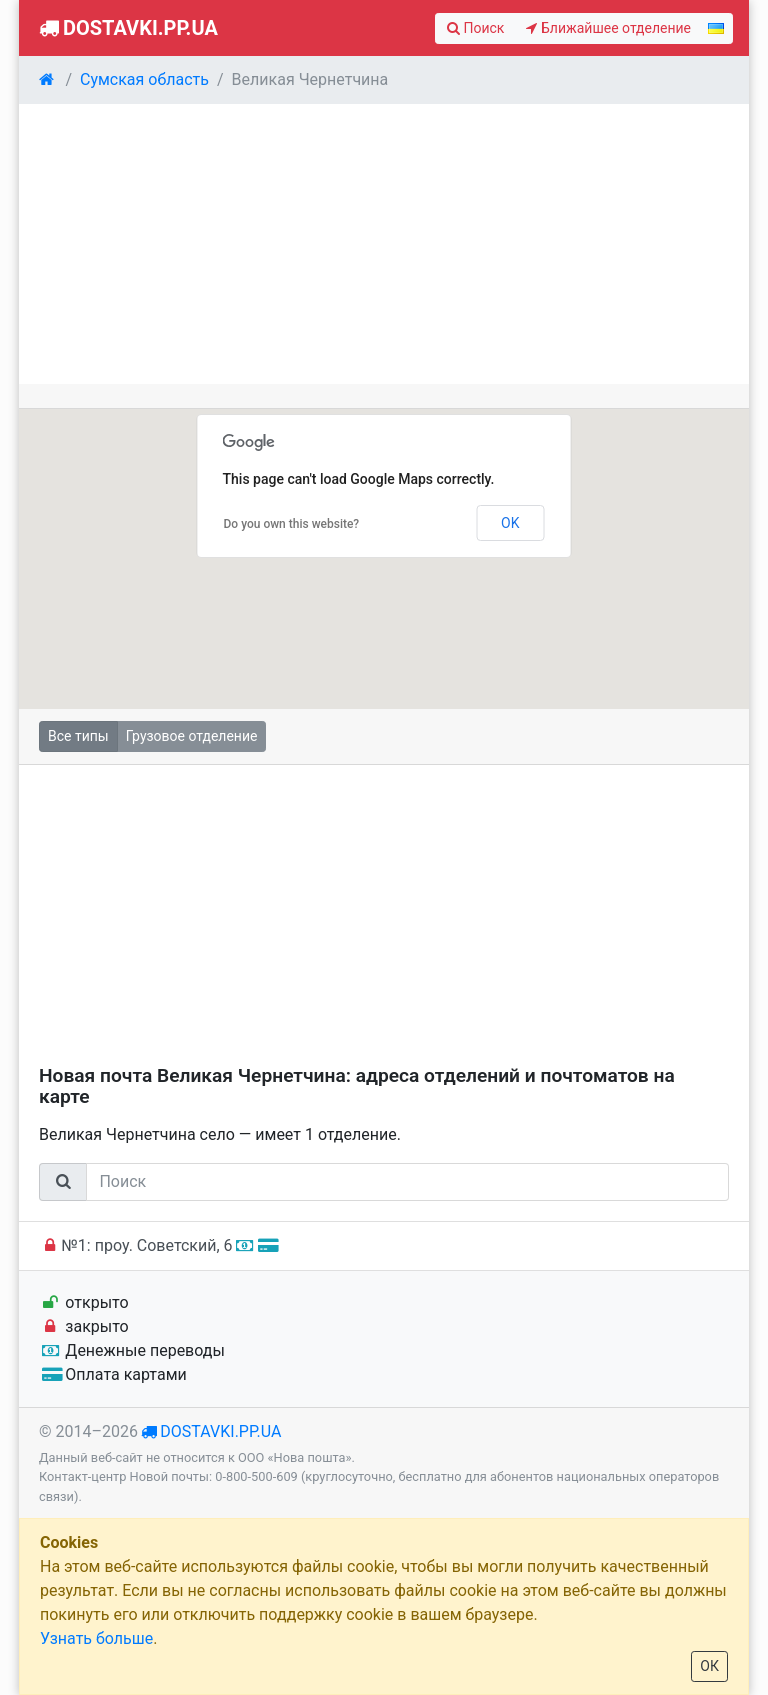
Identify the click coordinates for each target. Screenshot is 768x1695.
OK (510, 523)
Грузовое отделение (192, 736)
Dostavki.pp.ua (126, 28)
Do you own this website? (292, 524)
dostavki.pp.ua (220, 1431)
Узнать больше (96, 1638)
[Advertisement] (384, 244)
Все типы (78, 736)
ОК (709, 1666)
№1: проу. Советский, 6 (158, 1245)
